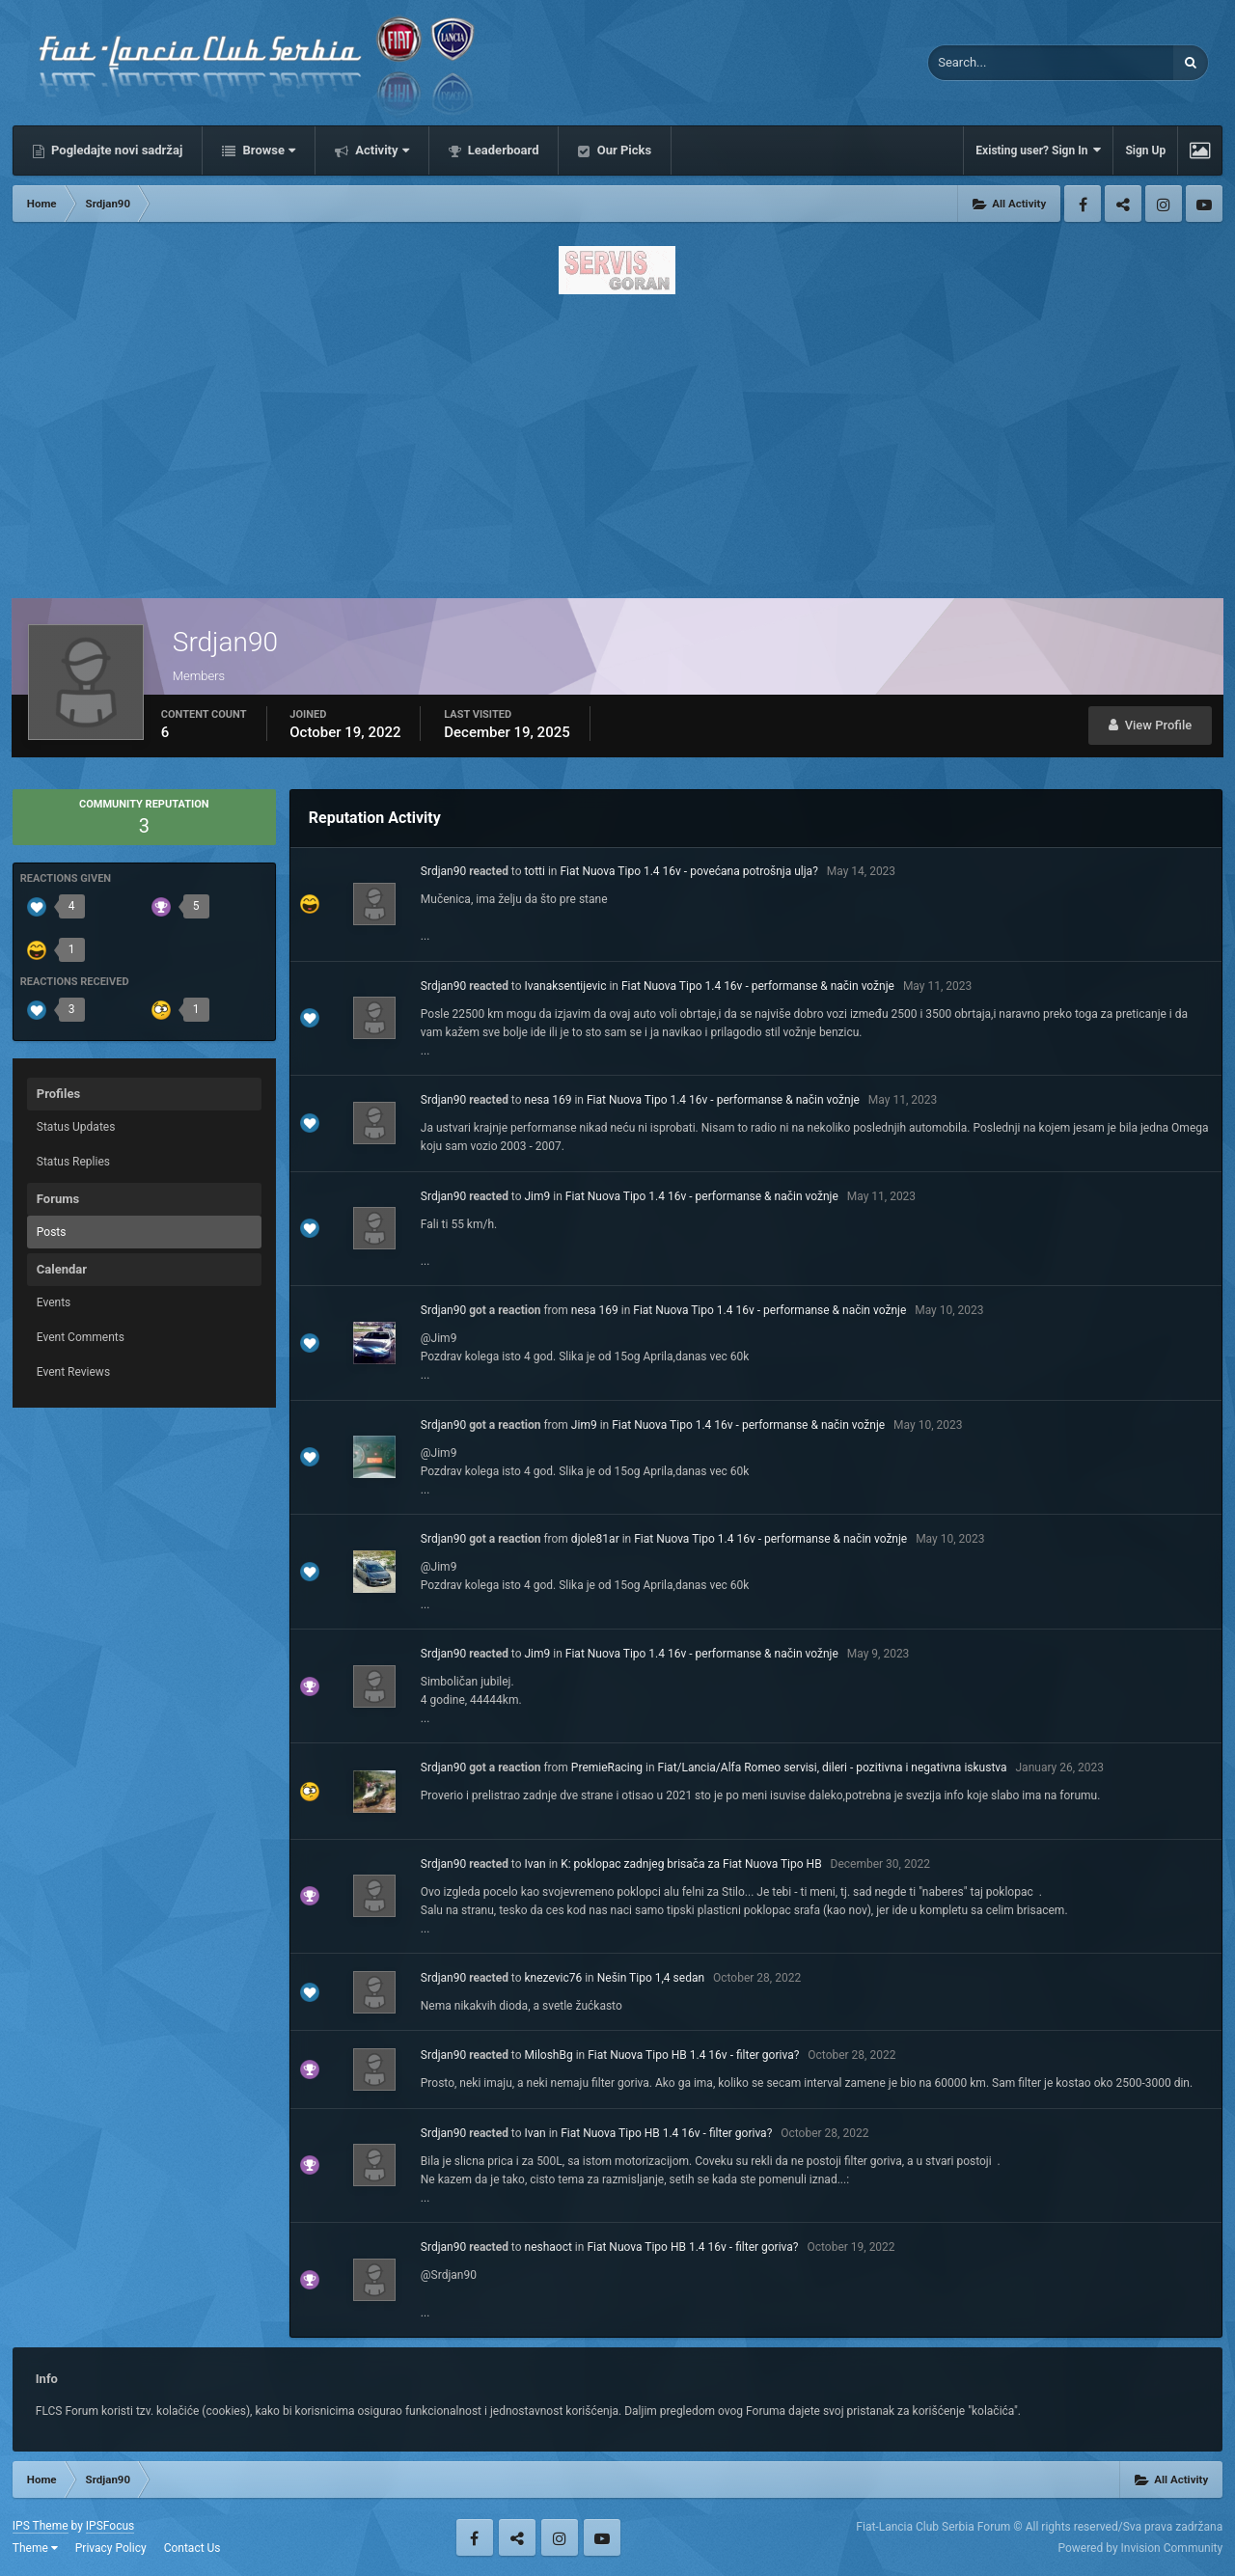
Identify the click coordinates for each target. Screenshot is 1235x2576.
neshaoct (548, 2247)
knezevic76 (554, 1978)
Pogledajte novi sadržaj (115, 150)
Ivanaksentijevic (566, 986)
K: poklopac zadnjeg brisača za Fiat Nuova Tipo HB (691, 1864)
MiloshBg (549, 2055)
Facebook (1082, 203)
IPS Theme (41, 2526)
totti (535, 871)
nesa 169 (548, 1100)
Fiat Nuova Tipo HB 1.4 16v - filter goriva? (693, 2055)
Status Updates (76, 1127)
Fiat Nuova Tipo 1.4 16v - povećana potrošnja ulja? (688, 871)
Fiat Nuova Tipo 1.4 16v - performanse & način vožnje (757, 986)
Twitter (1123, 203)
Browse (267, 150)
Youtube (1204, 203)
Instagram (1163, 203)
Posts (52, 1232)
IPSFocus (110, 2526)
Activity (380, 150)
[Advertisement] (617, 441)
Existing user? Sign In (1038, 150)
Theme (35, 2548)
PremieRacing (607, 1767)
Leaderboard (502, 150)
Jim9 (538, 1196)
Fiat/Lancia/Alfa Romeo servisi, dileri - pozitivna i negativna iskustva (832, 1767)
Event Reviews (73, 1372)
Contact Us (192, 2548)
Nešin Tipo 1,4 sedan (650, 1978)
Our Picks (622, 150)
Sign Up (1145, 150)
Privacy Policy (111, 2548)
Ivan (535, 1864)
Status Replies (73, 1161)
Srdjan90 (443, 871)
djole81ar (595, 1539)
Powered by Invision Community (1139, 2548)
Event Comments (80, 1337)
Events (54, 1302)
